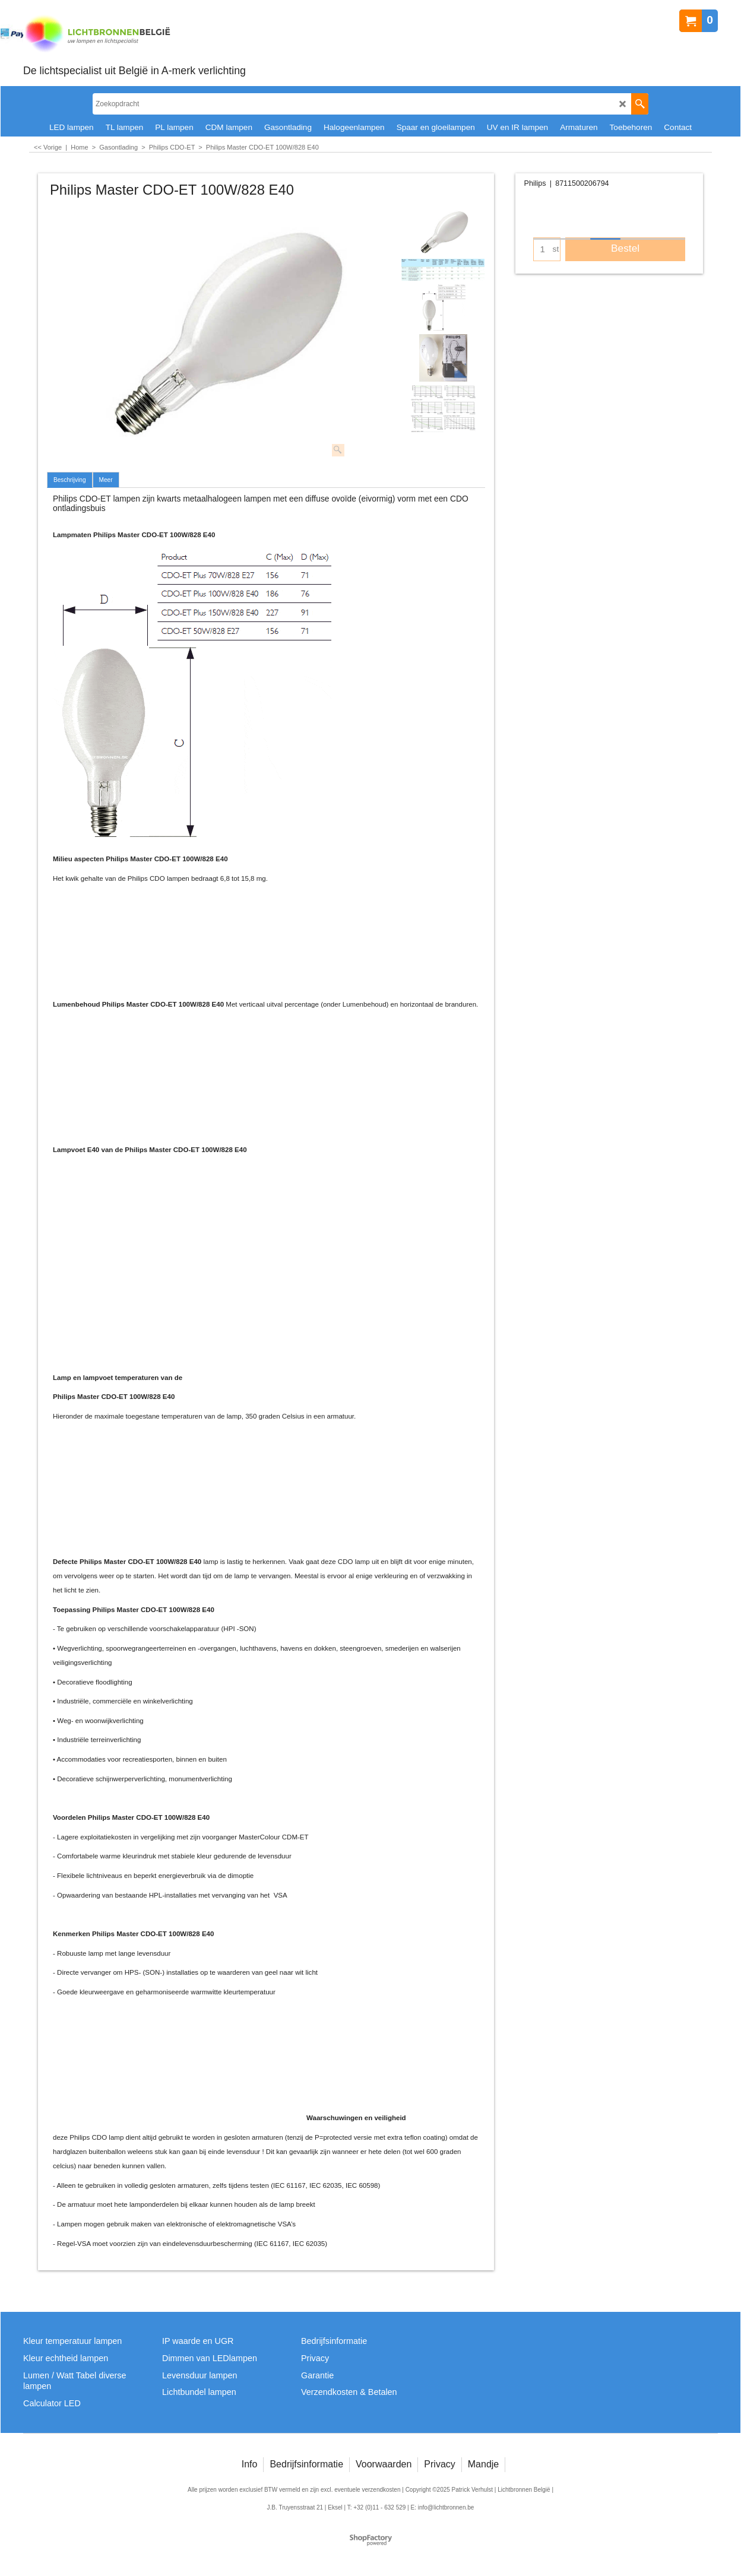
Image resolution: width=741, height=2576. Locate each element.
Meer (106, 480)
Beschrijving (69, 480)
